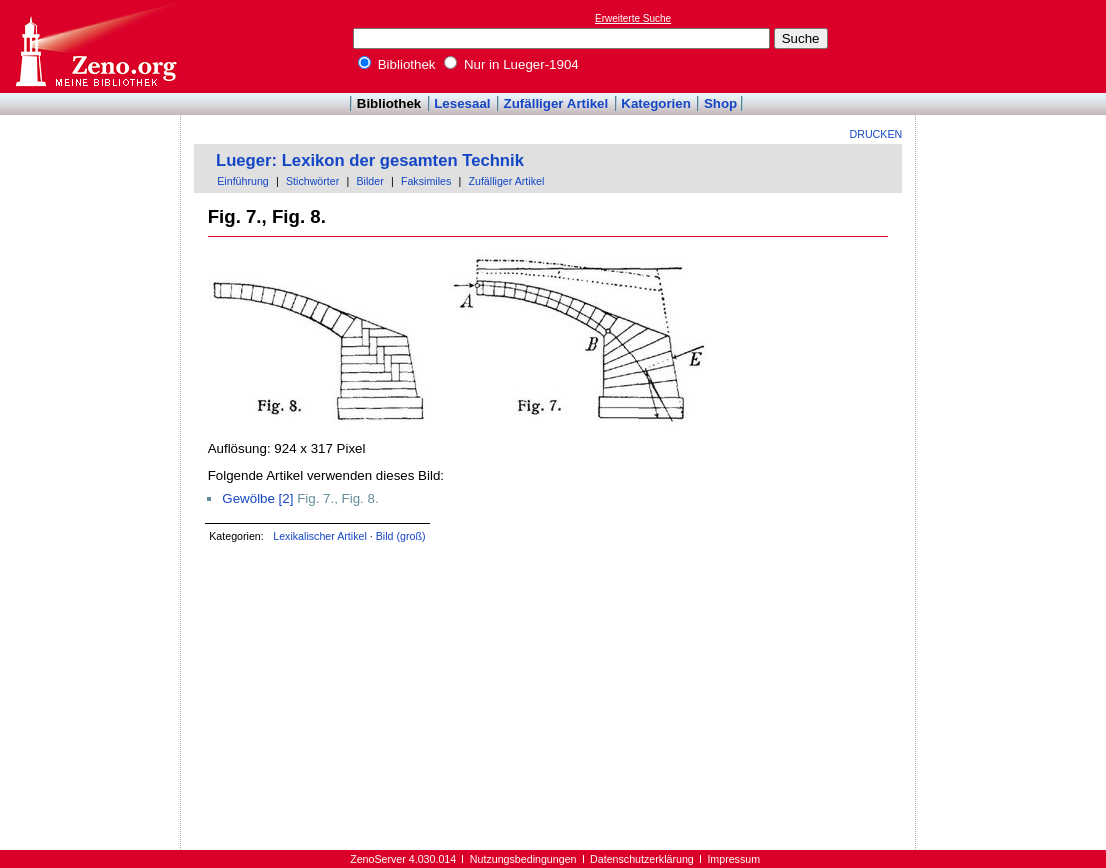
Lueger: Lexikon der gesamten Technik (370, 160)
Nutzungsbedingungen (523, 859)
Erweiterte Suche (633, 18)
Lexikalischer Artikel (320, 536)
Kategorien (656, 103)
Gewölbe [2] (257, 498)
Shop (720, 103)
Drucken (876, 134)
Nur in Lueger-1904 (511, 64)
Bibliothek (397, 64)
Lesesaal (462, 103)
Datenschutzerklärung (642, 859)
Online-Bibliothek (95, 46)
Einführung (243, 181)
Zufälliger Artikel (556, 103)
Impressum (733, 859)
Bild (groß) (401, 536)
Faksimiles (426, 181)
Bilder (369, 181)
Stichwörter (312, 181)
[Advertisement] (1014, 46)
